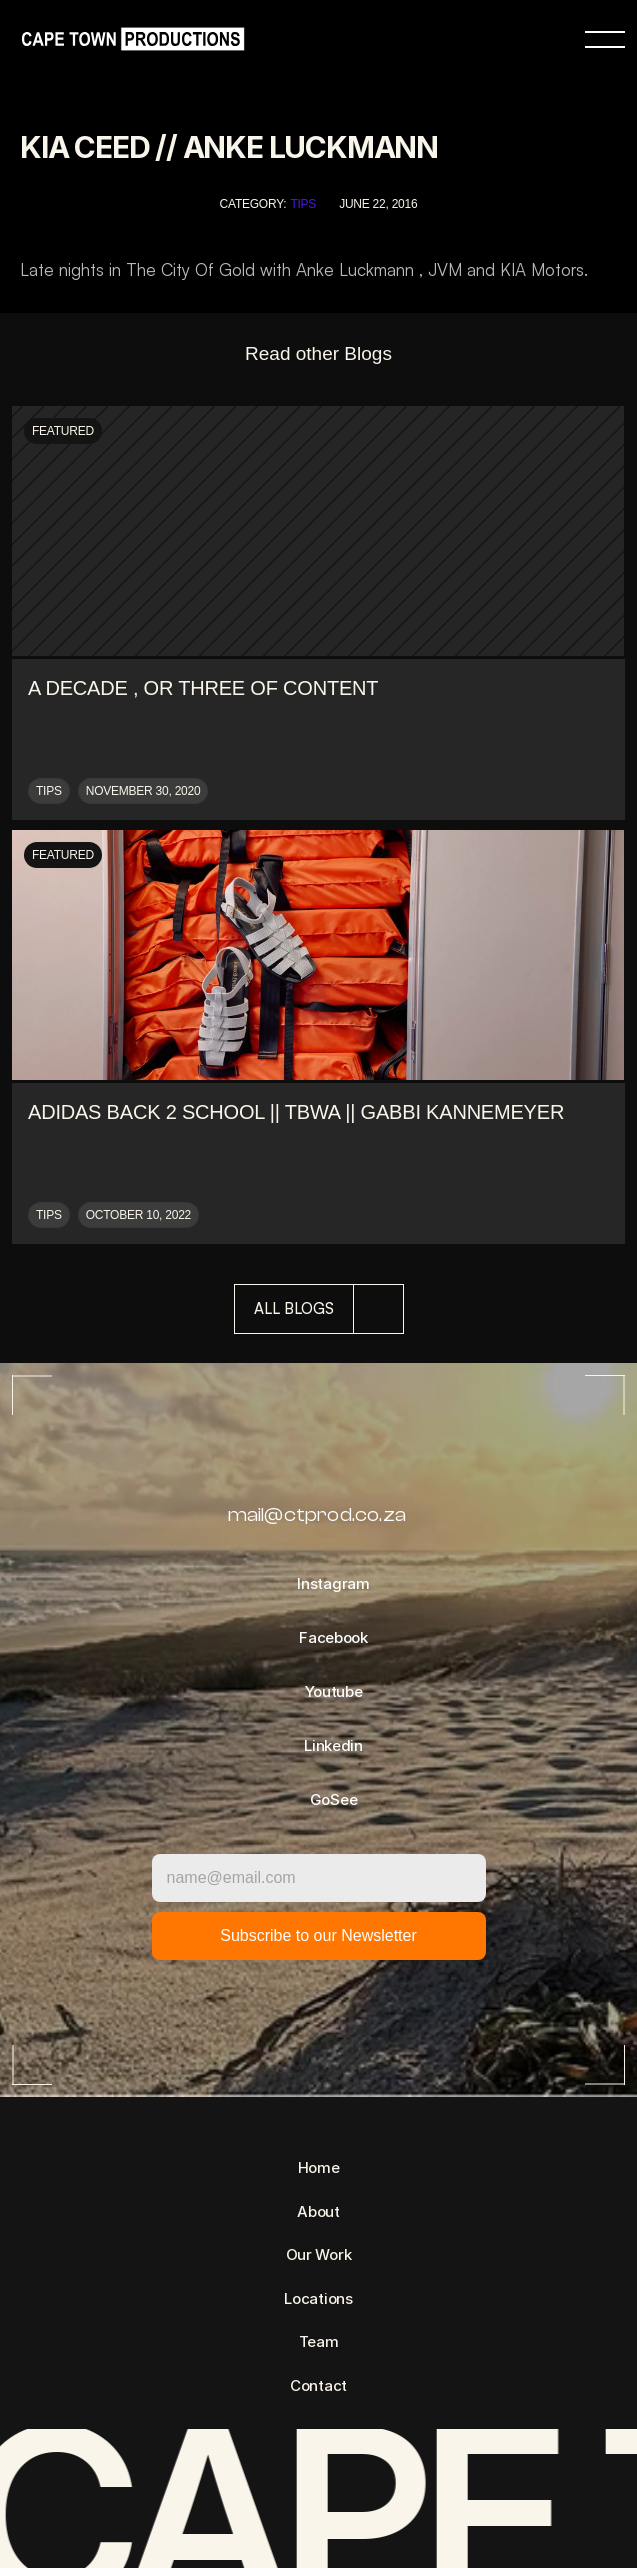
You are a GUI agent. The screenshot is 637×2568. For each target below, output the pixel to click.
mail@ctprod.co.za (317, 1514)
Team (319, 2341)
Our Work (319, 2254)
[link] (128, 39)
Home (319, 2167)
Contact (318, 2385)
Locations (318, 2298)
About (318, 2211)
